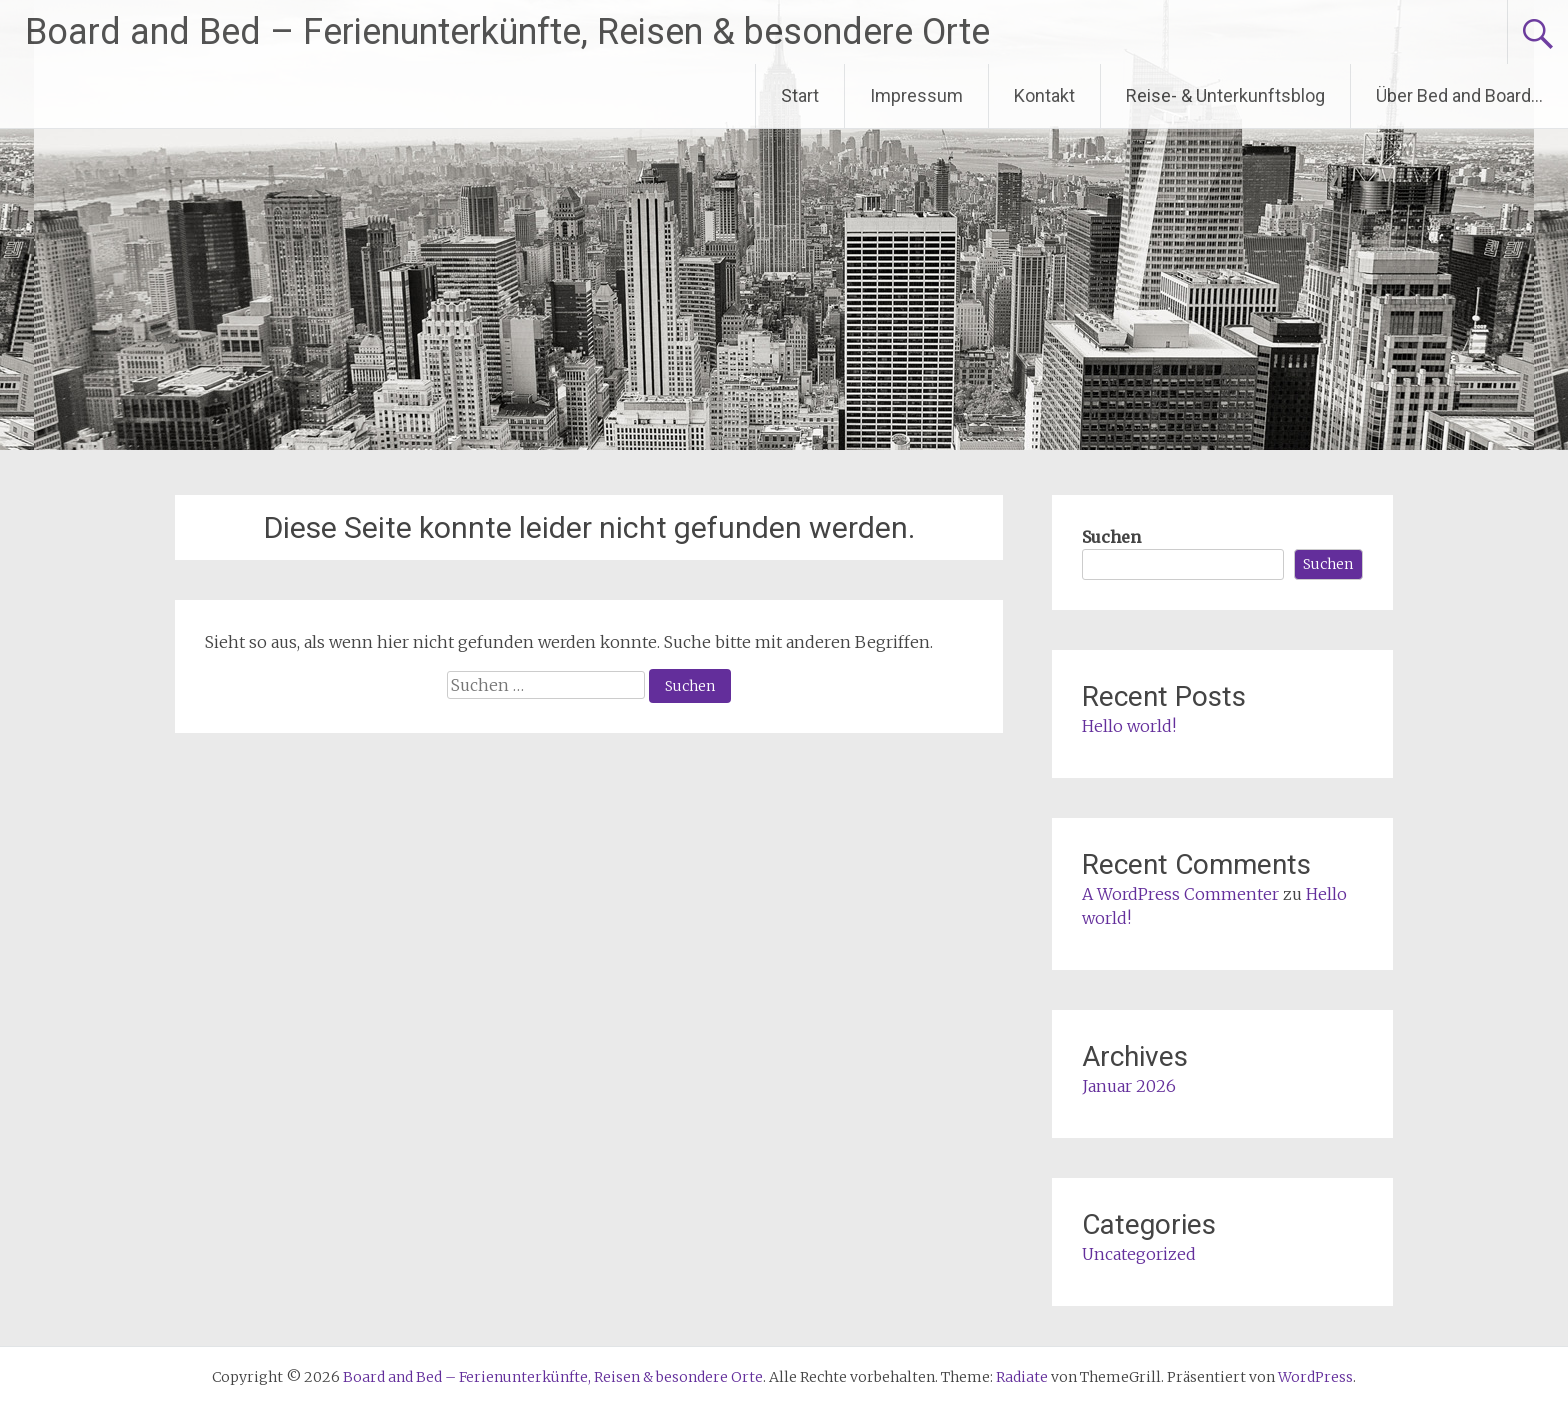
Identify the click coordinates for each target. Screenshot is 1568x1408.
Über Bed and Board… (1459, 95)
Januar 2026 (1129, 1086)
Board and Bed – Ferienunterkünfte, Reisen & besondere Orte (507, 32)
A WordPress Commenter (1180, 894)
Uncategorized (1139, 1254)
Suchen (1111, 537)
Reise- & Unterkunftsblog (1225, 95)
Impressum (916, 95)
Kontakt (1044, 95)
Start (800, 95)
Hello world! (1129, 726)
